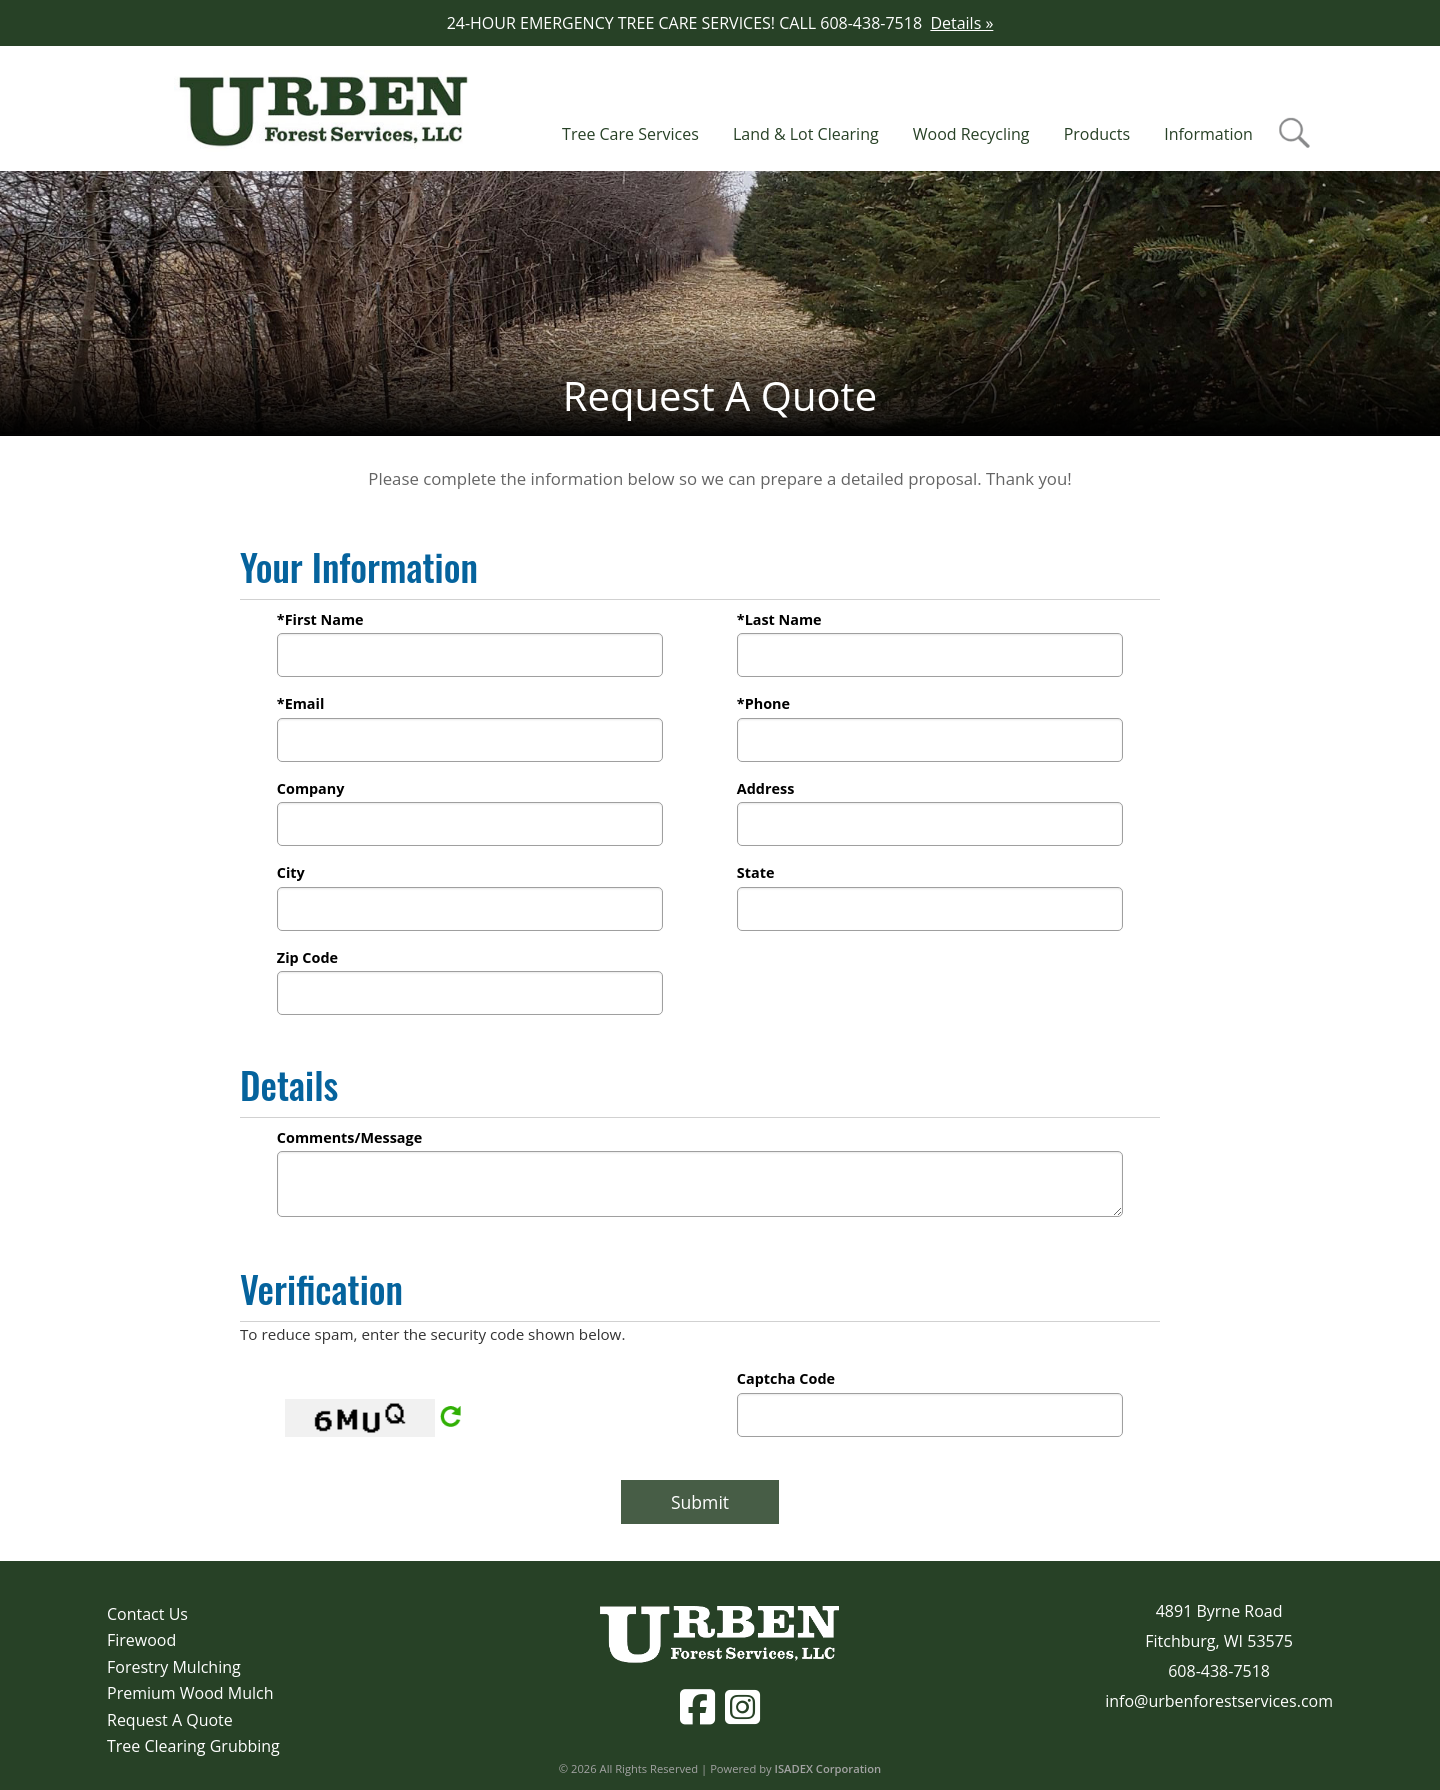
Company (311, 788)
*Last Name (779, 619)
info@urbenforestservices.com (1219, 1701)
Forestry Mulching (174, 1667)
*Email (301, 703)
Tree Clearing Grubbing (193, 1746)
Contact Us (147, 1614)
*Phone (763, 703)
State (756, 872)
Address (766, 788)
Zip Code (307, 957)
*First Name (320, 619)
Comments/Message (349, 1137)
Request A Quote (170, 1720)
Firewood (141, 1640)
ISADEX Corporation (828, 1768)
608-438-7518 (1219, 1671)
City (291, 872)
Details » (961, 23)
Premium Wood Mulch (190, 1693)
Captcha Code (786, 1378)
